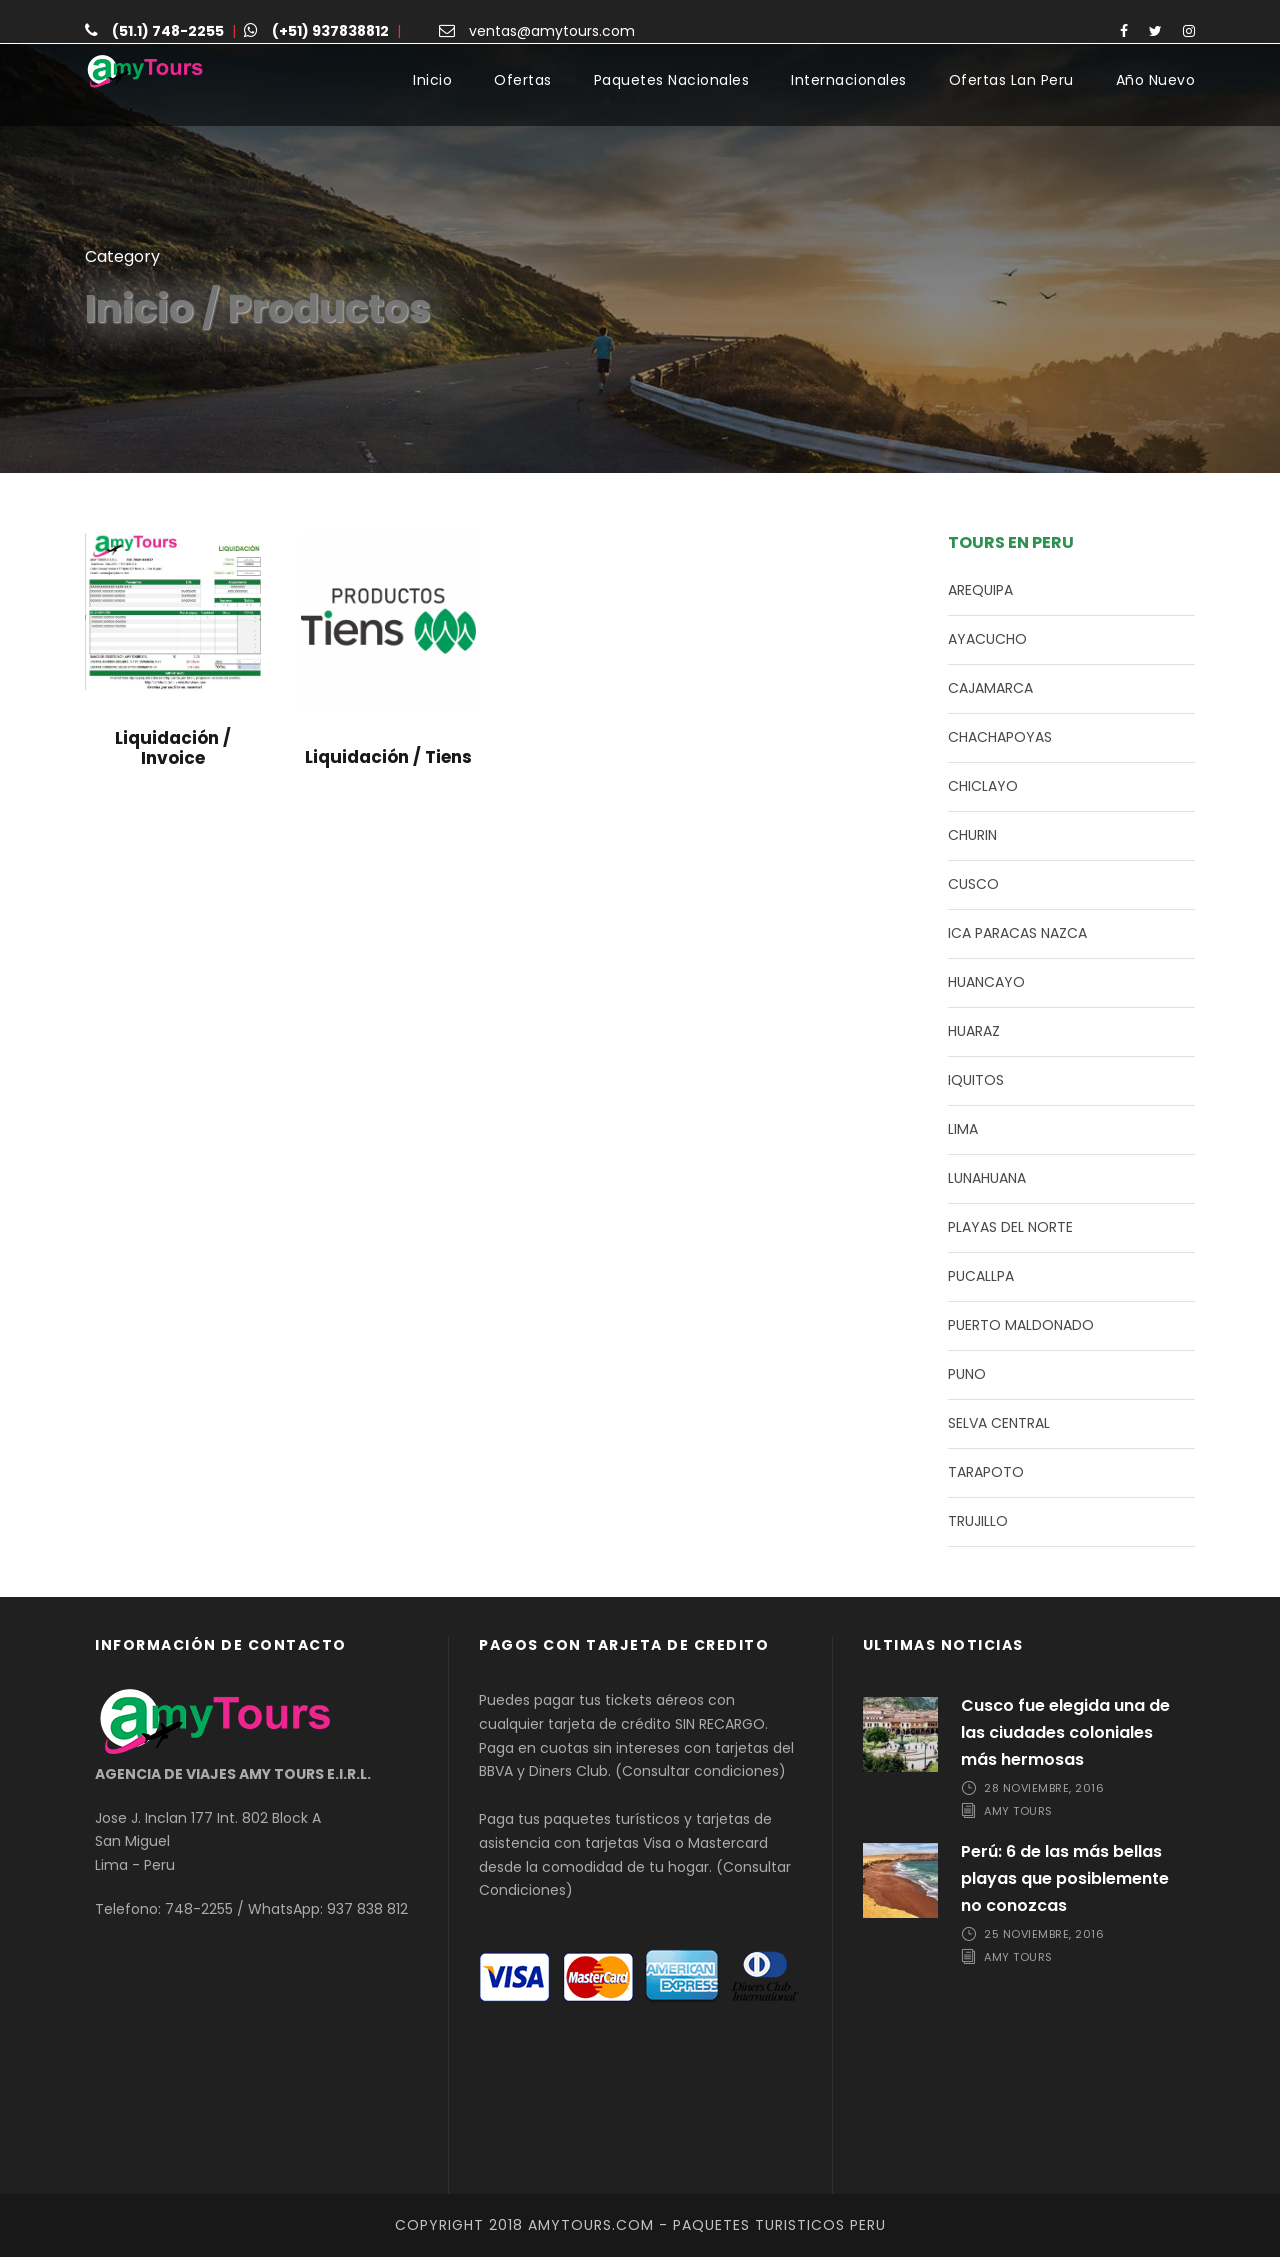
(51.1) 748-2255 (168, 31)
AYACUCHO (987, 639)
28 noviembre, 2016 (1044, 1788)
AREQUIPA (980, 590)
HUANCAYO (986, 982)
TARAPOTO (986, 1472)
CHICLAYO (983, 786)
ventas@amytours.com (552, 31)
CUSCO (973, 884)
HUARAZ (974, 1031)
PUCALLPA (981, 1276)
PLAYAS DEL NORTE (1010, 1227)
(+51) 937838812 (330, 31)
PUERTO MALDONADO (1021, 1325)
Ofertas (523, 80)
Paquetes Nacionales (672, 80)
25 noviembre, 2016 (1044, 1934)
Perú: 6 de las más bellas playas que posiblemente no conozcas (1065, 1878)
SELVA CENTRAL (999, 1423)
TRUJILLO (978, 1521)
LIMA (963, 1129)
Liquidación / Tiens (388, 757)
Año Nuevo (1156, 80)
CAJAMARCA (990, 688)
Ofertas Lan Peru (1011, 80)
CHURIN (972, 835)
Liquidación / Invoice (173, 748)
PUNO (967, 1374)
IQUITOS (976, 1080)
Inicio (432, 80)
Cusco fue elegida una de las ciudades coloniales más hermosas (1065, 1732)
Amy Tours (1018, 1811)
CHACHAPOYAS (1000, 737)
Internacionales (849, 80)
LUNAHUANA (987, 1178)
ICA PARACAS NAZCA (1017, 933)
